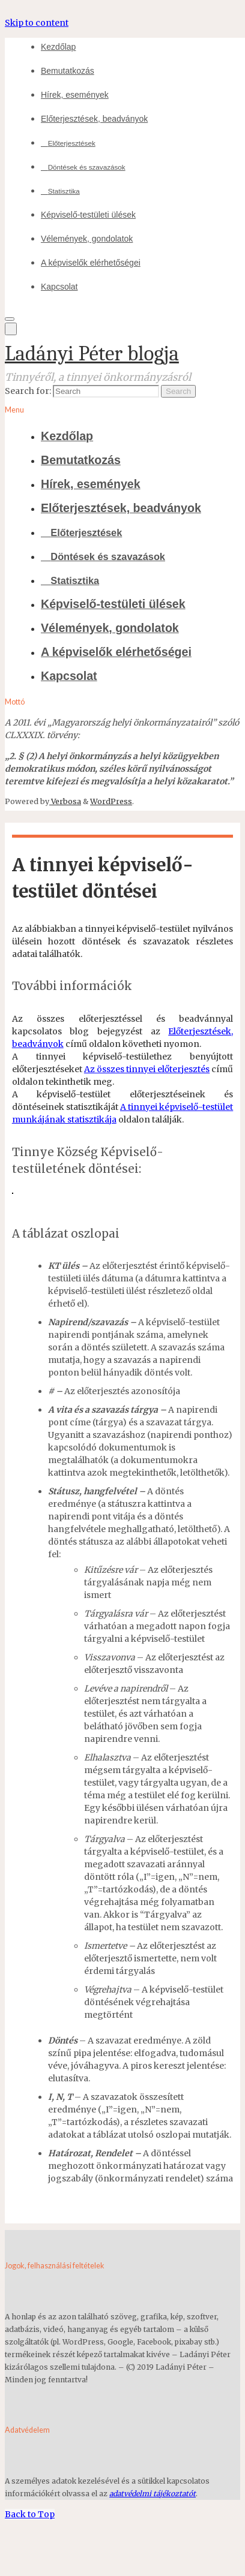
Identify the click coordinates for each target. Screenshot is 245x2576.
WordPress (111, 801)
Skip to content (36, 22)
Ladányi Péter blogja (92, 353)
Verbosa (65, 801)
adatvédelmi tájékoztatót (152, 2493)
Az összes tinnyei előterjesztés (147, 1069)
